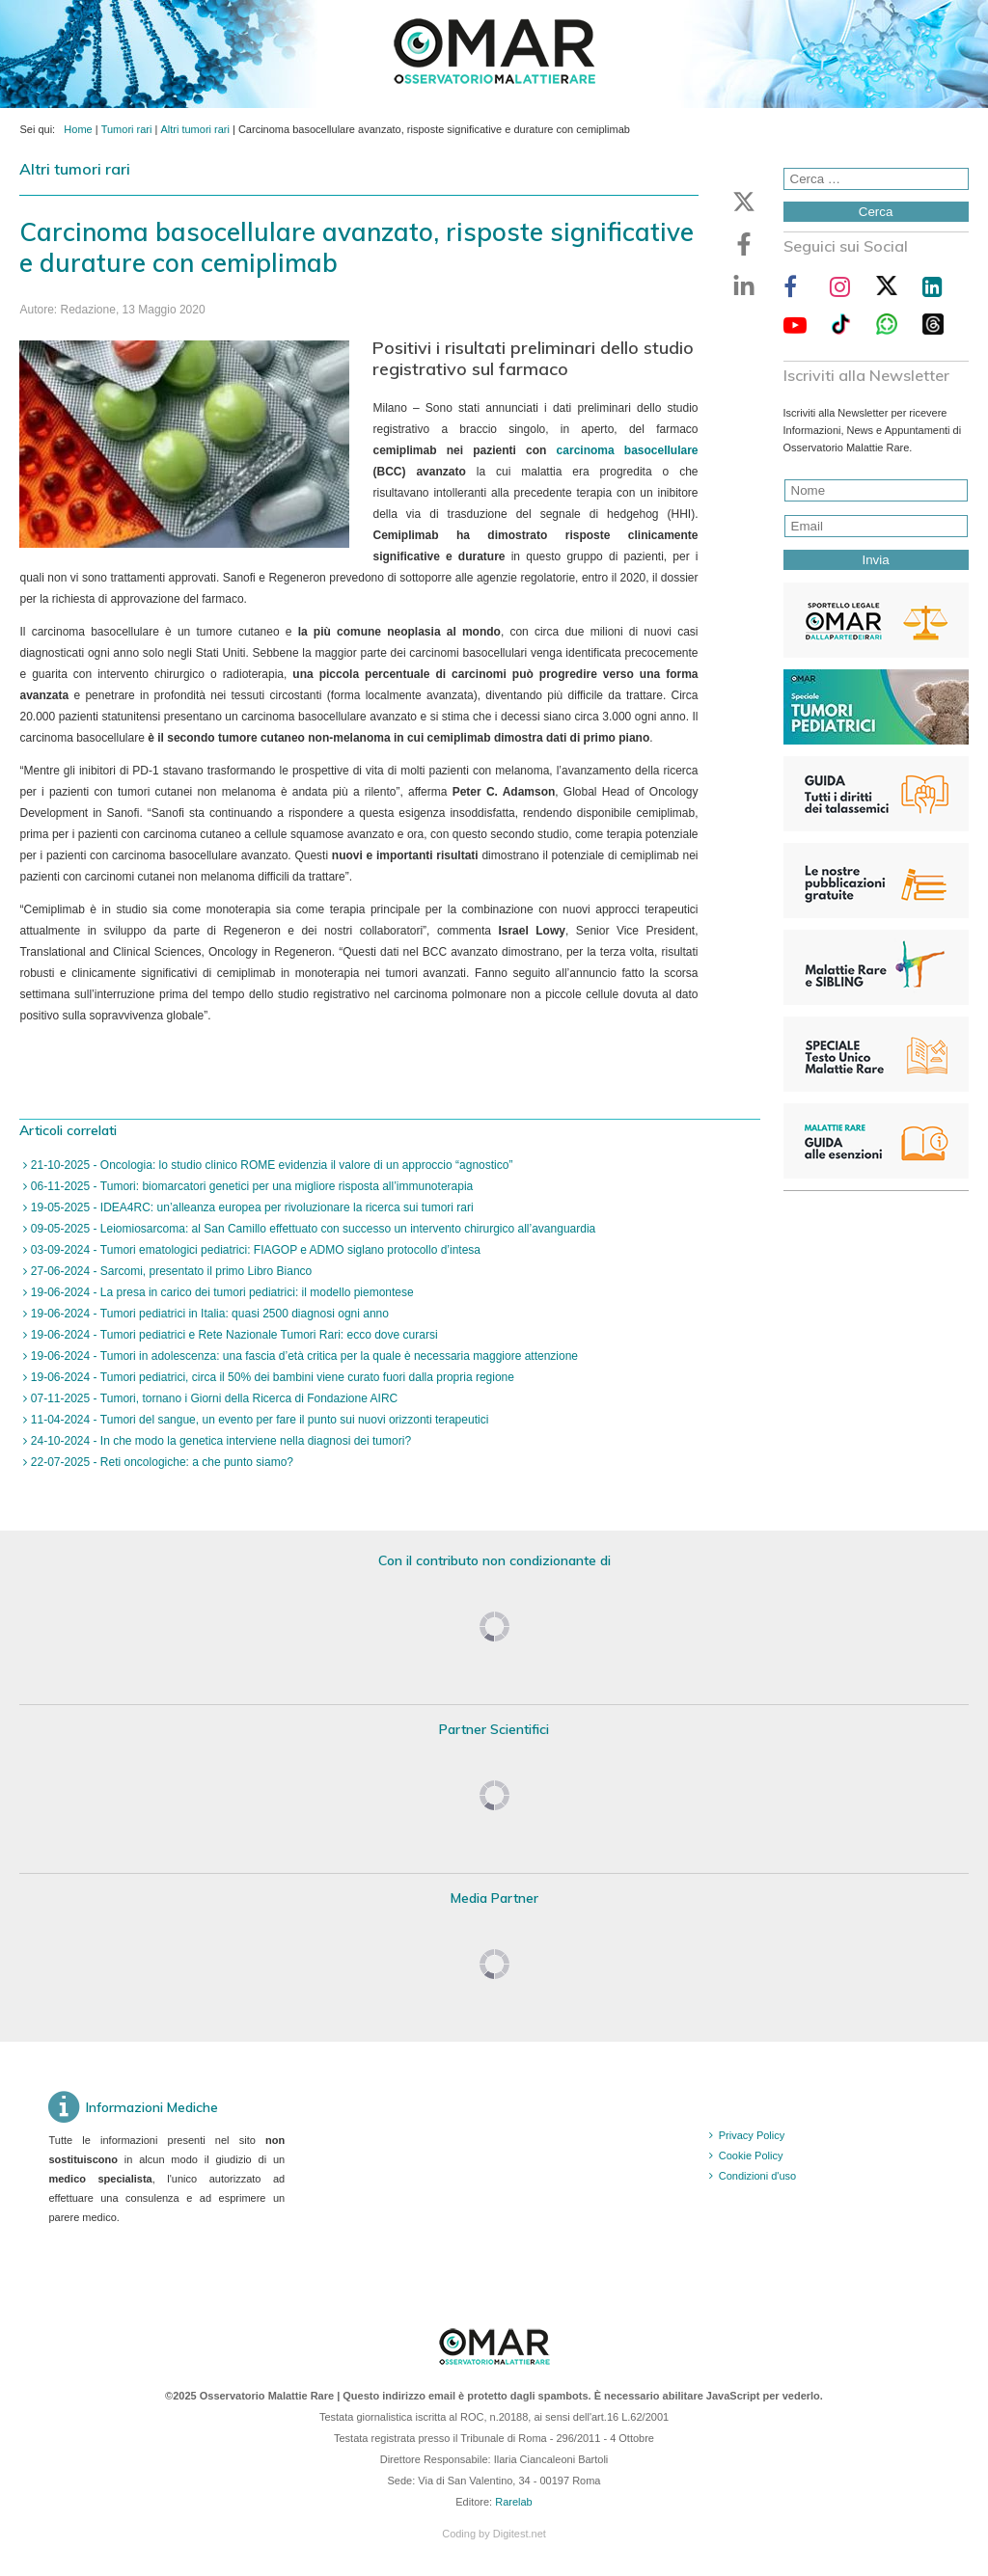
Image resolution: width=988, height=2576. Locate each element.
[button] (743, 201)
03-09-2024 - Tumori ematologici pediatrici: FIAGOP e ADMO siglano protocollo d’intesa (253, 1250)
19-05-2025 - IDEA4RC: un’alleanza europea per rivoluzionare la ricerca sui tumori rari (250, 1207)
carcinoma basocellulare (628, 450)
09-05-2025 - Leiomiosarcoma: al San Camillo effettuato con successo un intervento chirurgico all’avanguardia (311, 1228)
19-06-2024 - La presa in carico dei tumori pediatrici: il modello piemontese (220, 1292)
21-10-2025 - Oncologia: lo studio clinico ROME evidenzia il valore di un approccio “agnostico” (269, 1165)
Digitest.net (519, 2533)
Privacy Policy (751, 2135)
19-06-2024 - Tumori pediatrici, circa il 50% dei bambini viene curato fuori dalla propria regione (270, 1377)
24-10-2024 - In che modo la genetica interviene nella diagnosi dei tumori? (219, 1441)
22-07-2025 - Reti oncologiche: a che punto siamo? (160, 1462)
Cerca (876, 211)
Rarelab (514, 2502)
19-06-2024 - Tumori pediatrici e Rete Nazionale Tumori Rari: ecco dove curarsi (232, 1335)
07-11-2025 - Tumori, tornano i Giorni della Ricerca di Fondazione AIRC (212, 1398)
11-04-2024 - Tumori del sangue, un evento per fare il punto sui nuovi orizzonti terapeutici (257, 1419)
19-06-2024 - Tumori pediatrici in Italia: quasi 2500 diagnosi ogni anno (207, 1313)
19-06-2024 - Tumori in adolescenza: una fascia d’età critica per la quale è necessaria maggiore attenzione (302, 1356)
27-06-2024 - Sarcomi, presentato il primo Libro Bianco (169, 1271)
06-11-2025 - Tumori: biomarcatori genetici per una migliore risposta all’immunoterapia (250, 1186)
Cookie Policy (751, 2155)
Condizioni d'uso (757, 2176)
